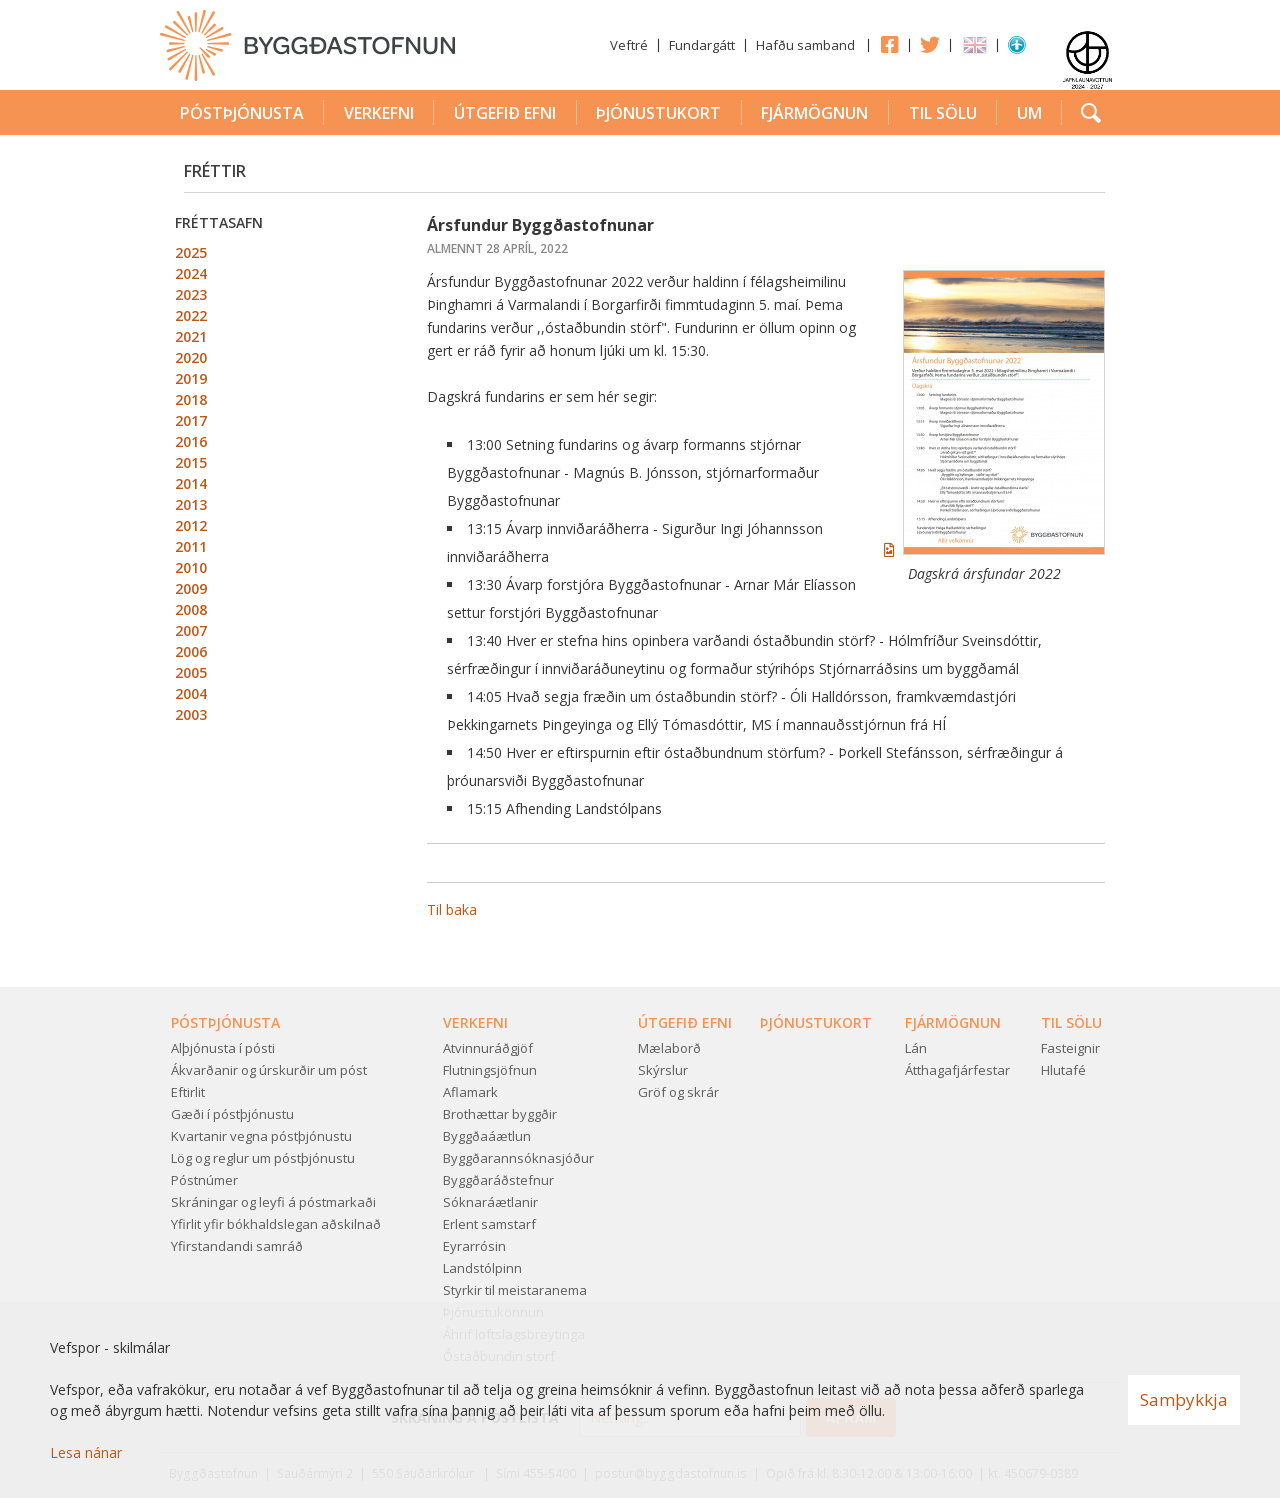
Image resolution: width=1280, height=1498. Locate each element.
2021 (191, 336)
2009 (191, 588)
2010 (191, 567)
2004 (191, 693)
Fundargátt (702, 45)
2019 (191, 378)
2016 (191, 441)
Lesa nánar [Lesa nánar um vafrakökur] (86, 1452)
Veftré (629, 45)
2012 (191, 525)
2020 (191, 357)
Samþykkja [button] (1184, 1399)
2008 (191, 609)
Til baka (452, 909)
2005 (191, 672)
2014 (191, 483)
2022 (191, 315)
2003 (191, 714)
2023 (191, 294)
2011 (191, 546)
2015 (191, 462)
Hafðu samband (805, 45)
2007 (191, 630)
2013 (191, 504)
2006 (191, 651)
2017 (191, 420)
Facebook (889, 44)
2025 (191, 252)
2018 (191, 399)
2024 (191, 273)
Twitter (930, 44)
